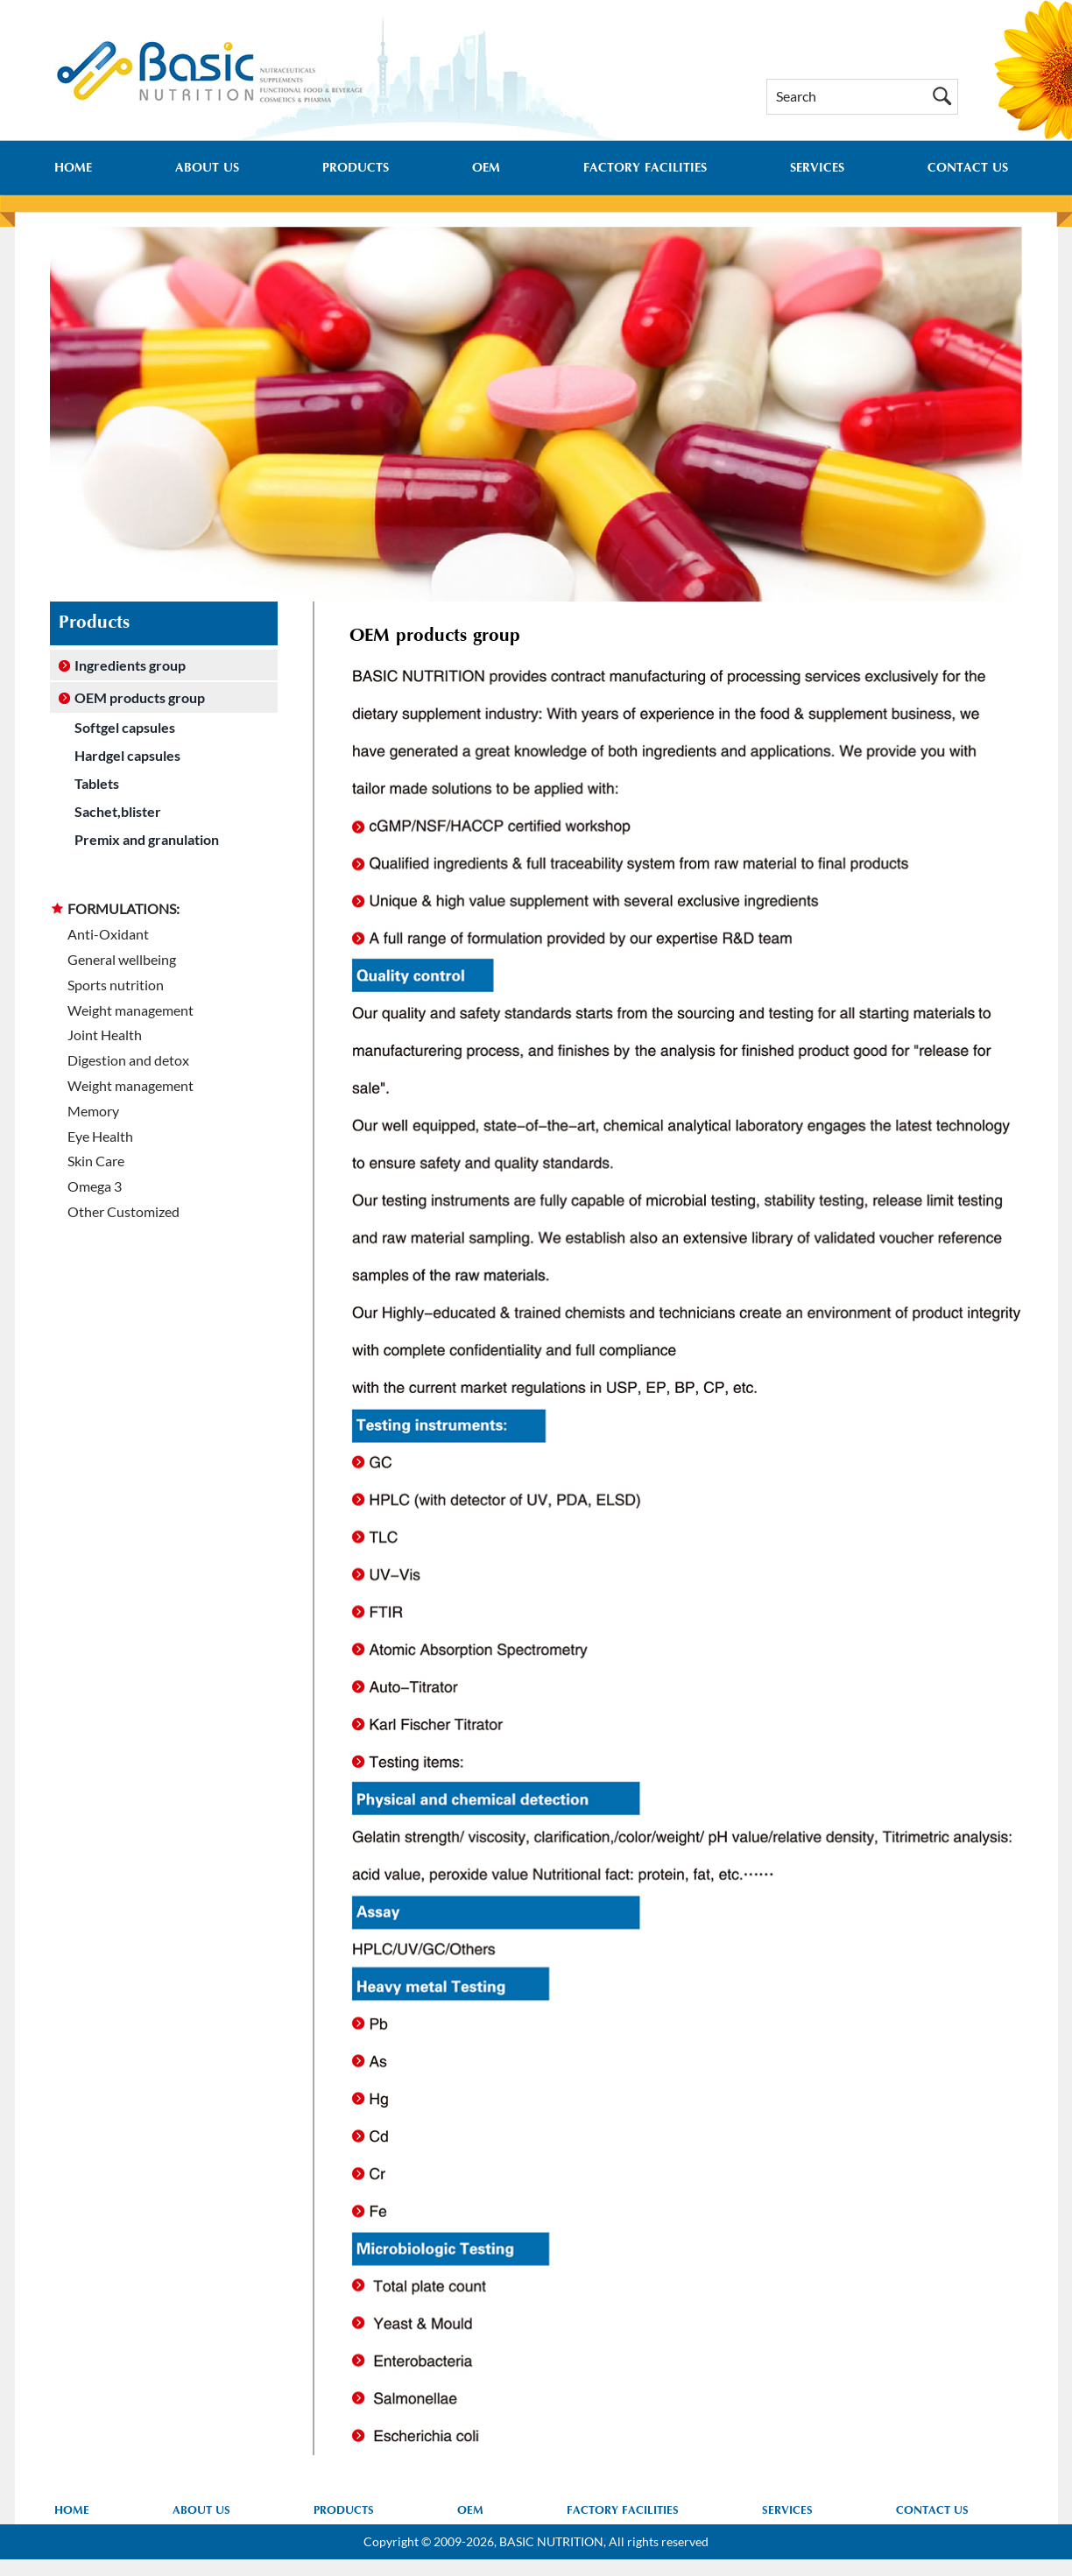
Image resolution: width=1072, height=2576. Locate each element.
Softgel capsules (124, 727)
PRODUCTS (355, 168)
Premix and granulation (146, 839)
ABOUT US (207, 168)
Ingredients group (130, 665)
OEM (486, 168)
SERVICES (817, 168)
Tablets (96, 783)
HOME (73, 168)
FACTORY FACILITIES (645, 168)
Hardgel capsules (127, 755)
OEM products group (139, 697)
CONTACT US (967, 168)
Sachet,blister (117, 811)
